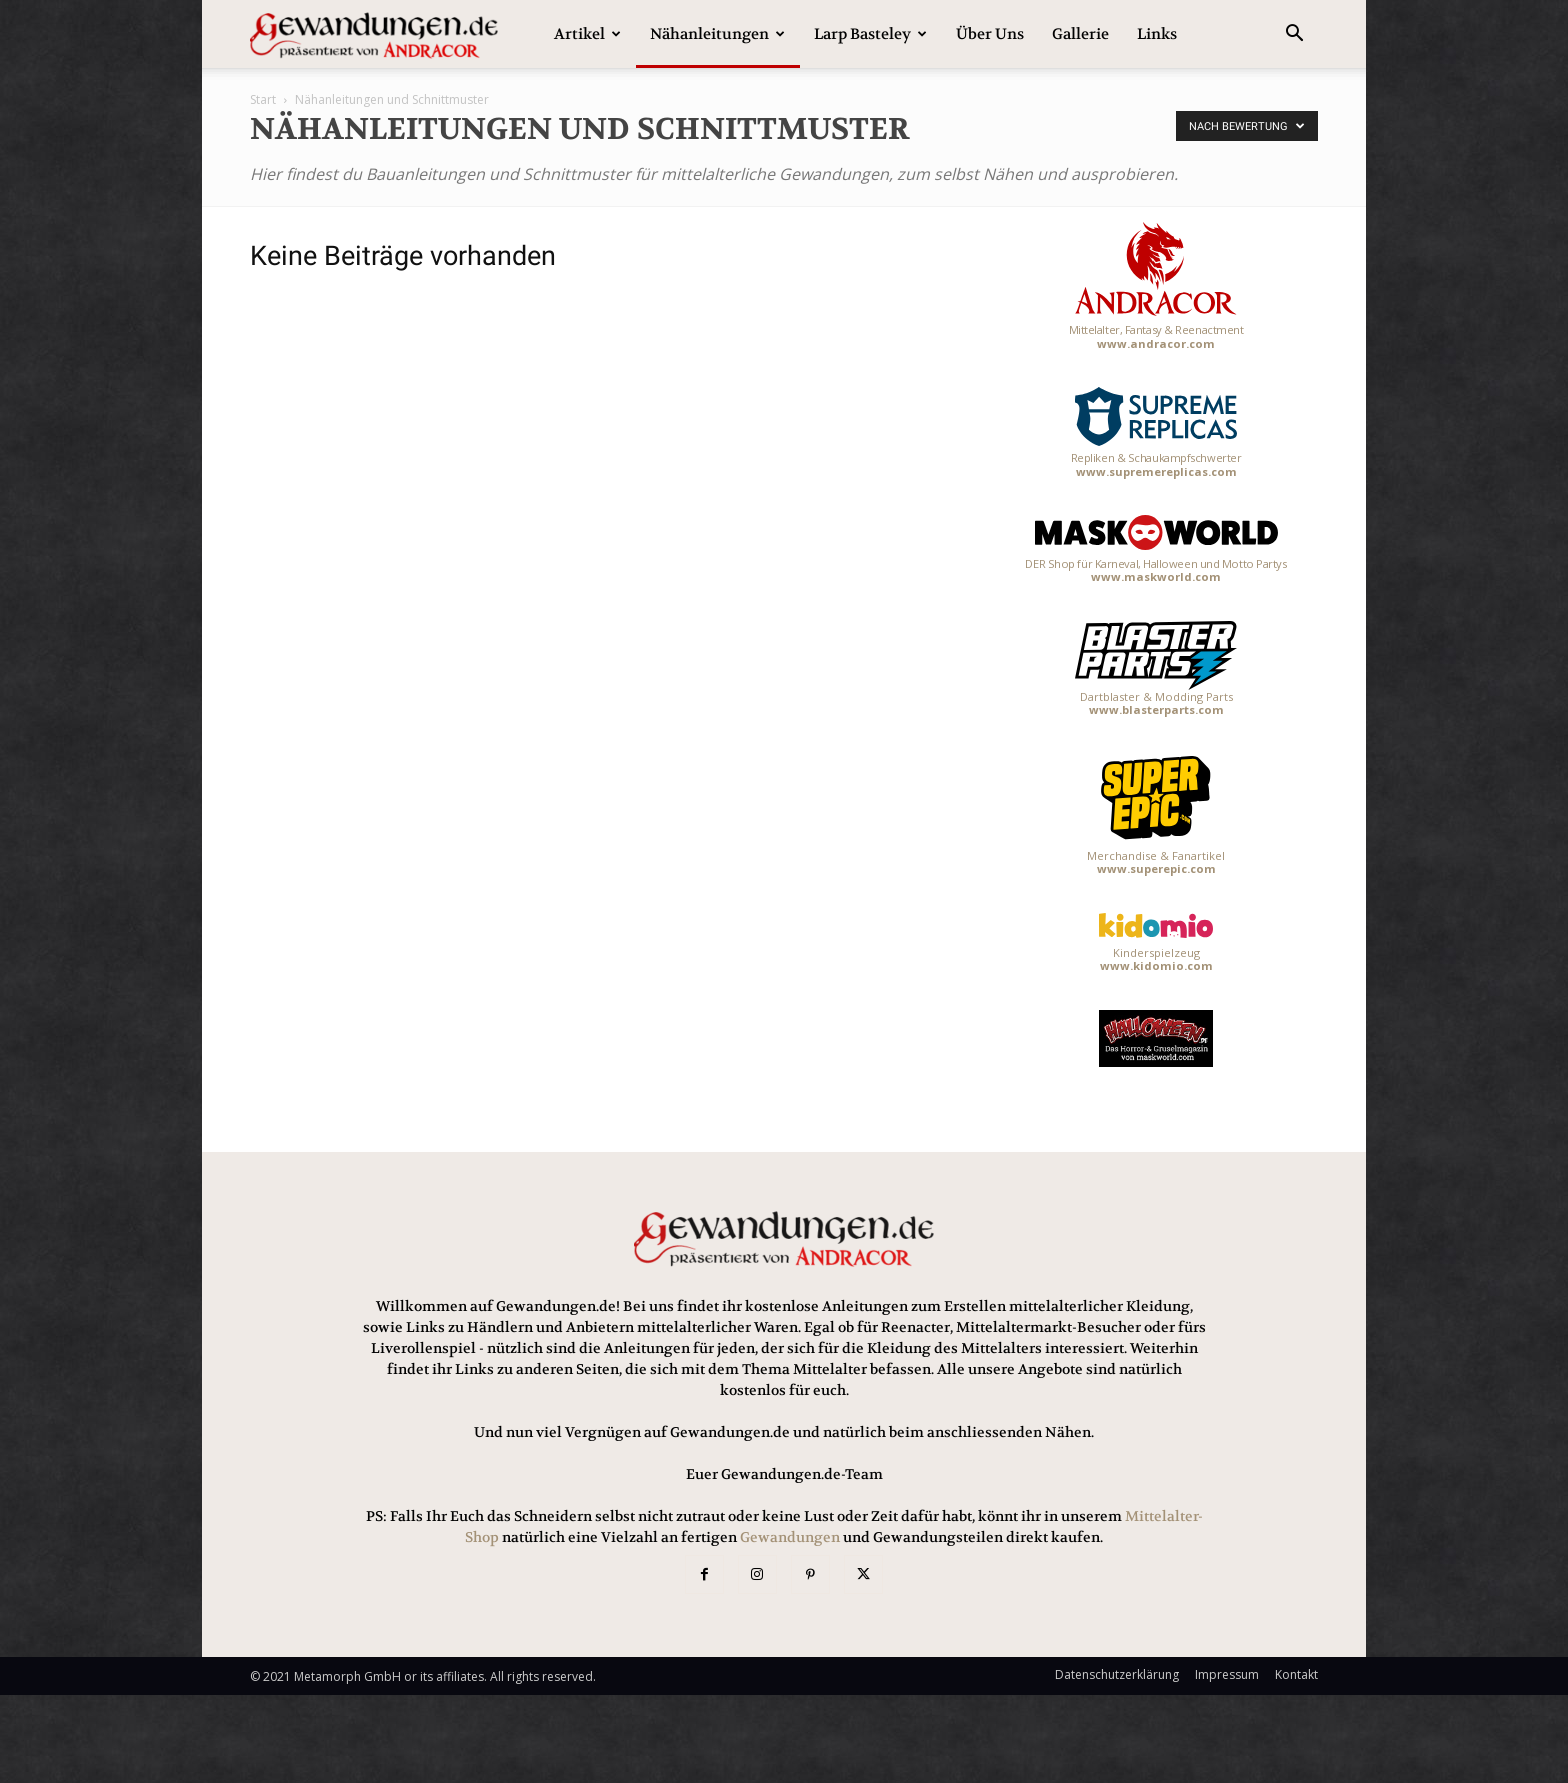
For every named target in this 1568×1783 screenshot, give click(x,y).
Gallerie (1080, 34)
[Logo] (374, 34)
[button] (1294, 35)
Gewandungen (790, 1537)
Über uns (990, 34)
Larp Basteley (870, 34)
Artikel (587, 34)
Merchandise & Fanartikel (1156, 815)
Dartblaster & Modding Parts (1156, 669)
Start (263, 99)
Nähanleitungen (717, 34)
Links (1157, 34)
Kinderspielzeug (1155, 943)
